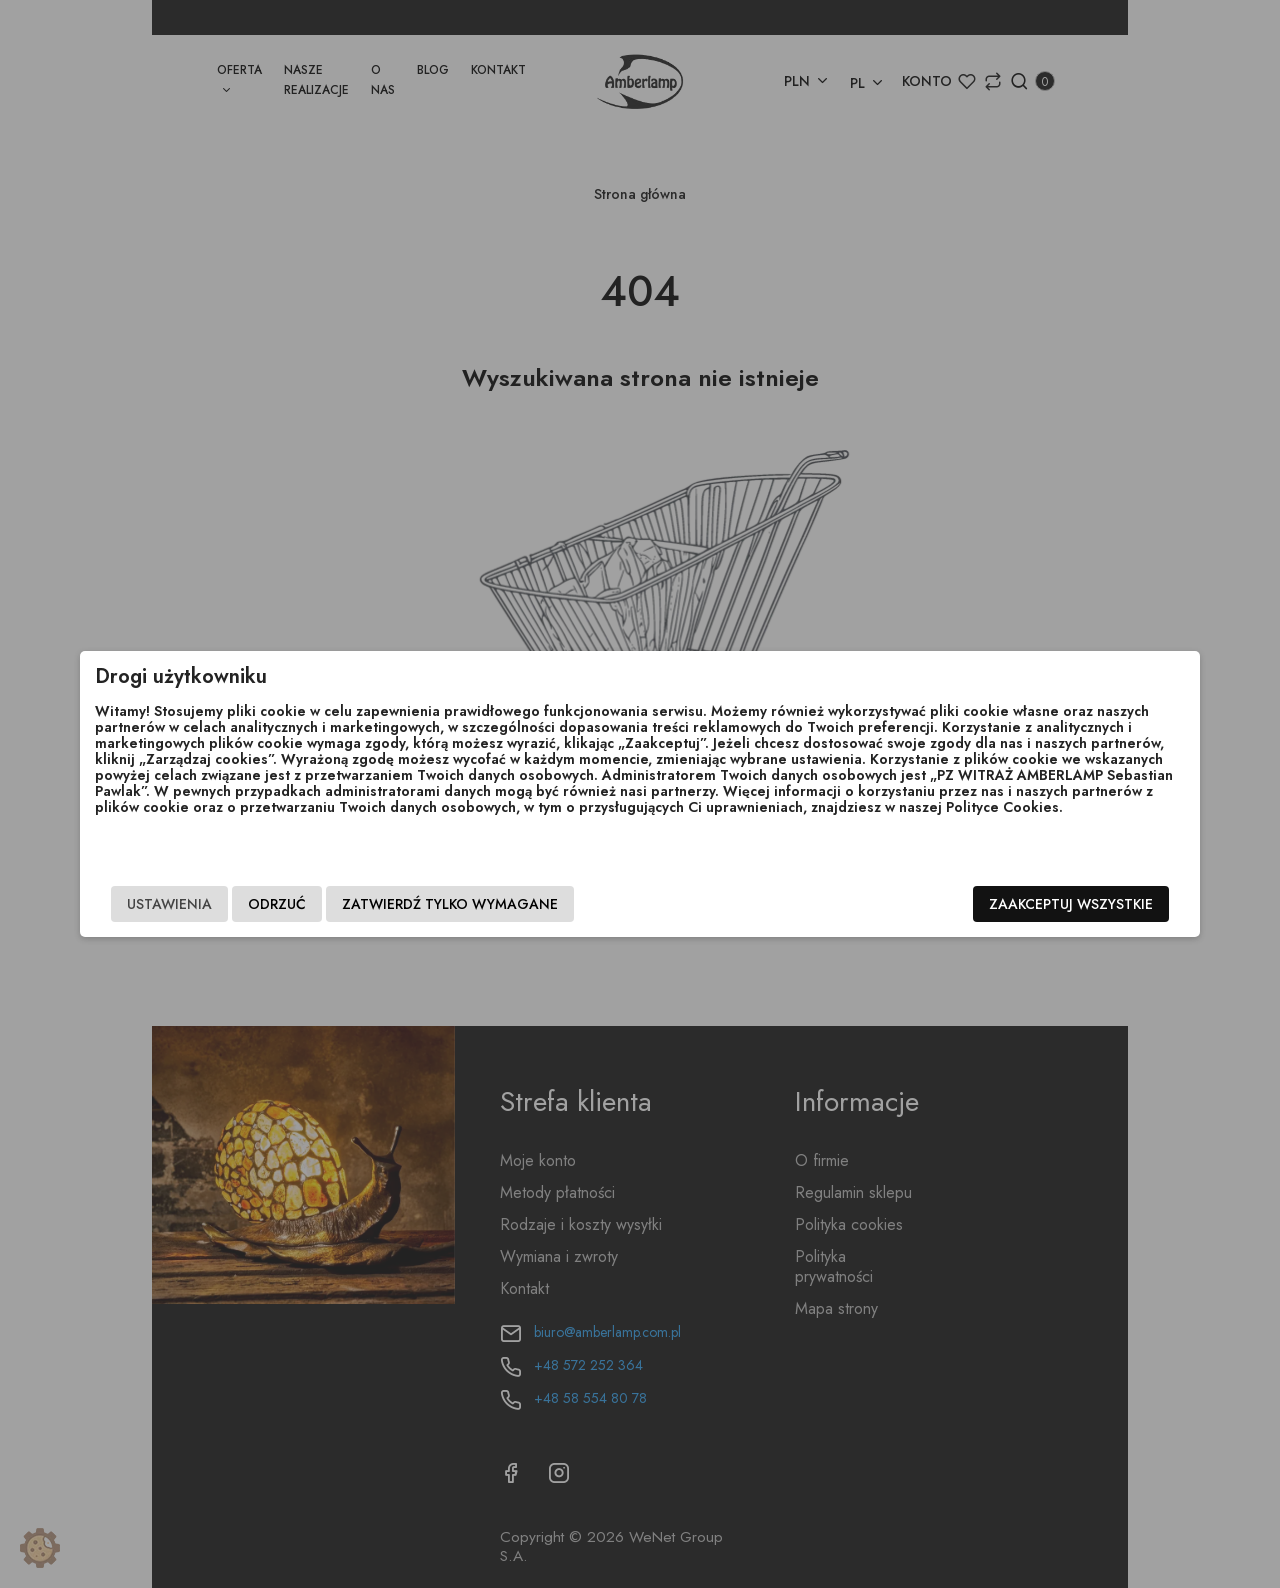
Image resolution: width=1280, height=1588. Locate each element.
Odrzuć (349, 907)
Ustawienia (241, 907)
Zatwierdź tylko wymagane (522, 907)
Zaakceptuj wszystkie (999, 907)
